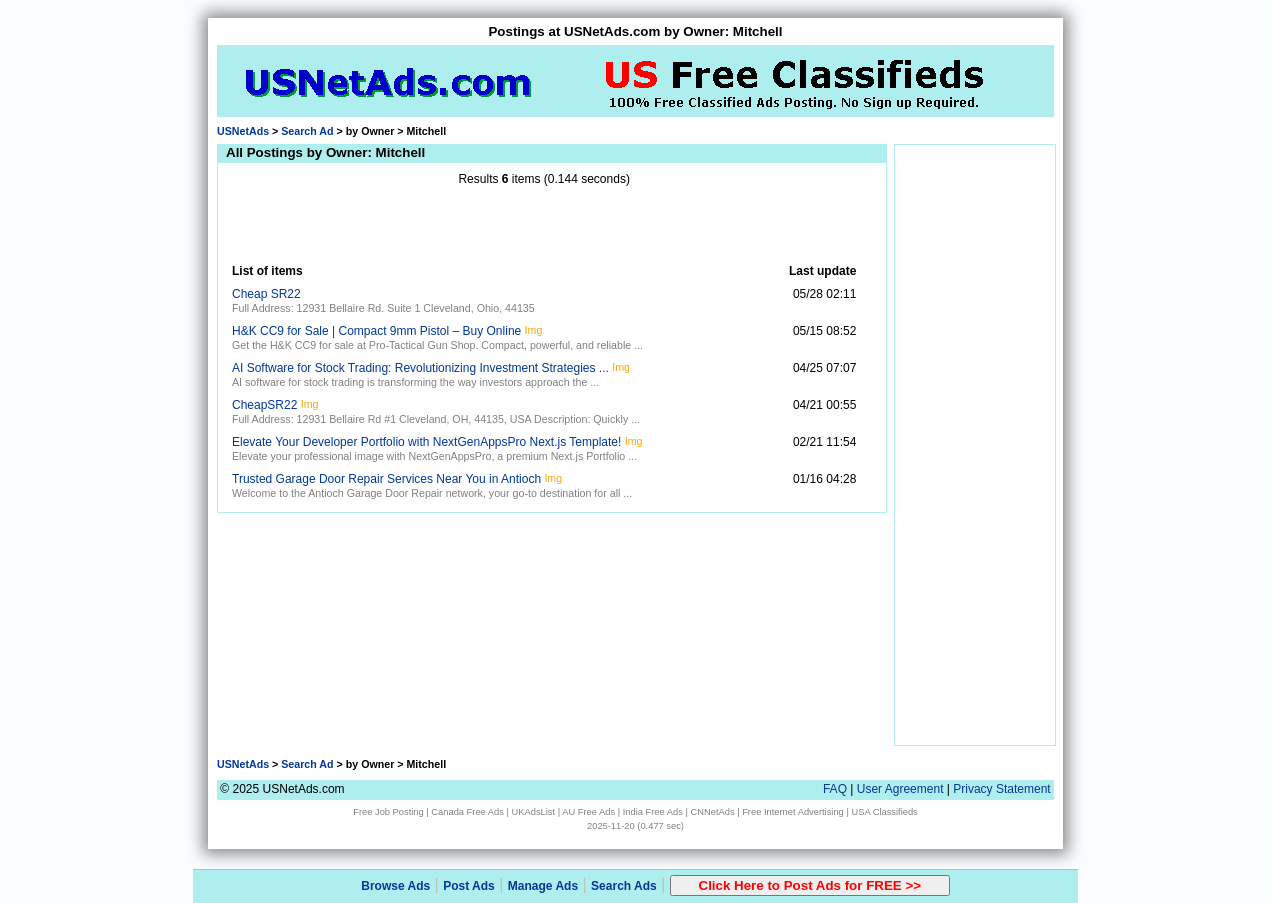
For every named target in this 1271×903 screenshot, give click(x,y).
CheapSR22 (264, 405)
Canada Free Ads (467, 812)
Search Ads (624, 886)
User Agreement (900, 789)
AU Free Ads (588, 812)
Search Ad (307, 131)
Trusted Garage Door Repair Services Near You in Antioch (386, 479)
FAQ (835, 789)
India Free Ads (653, 812)
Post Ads (469, 886)
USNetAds (243, 131)
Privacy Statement (1001, 789)
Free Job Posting (388, 812)
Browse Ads (395, 886)
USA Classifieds (884, 812)
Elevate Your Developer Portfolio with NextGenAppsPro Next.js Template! (426, 442)
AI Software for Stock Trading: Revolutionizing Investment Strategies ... (420, 368)
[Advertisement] (544, 225)
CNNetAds (712, 812)
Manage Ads (543, 886)
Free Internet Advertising (793, 812)
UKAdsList (534, 812)
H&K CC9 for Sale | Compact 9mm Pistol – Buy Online (376, 331)
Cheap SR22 (266, 294)
